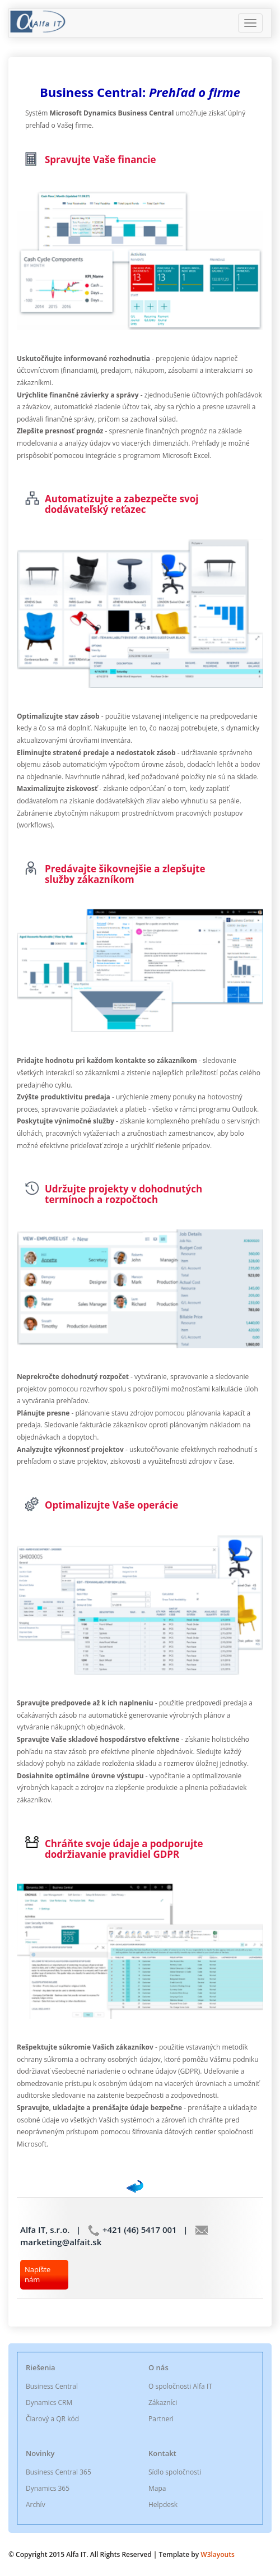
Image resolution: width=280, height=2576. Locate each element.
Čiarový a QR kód (52, 2419)
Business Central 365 (58, 2472)
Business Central (52, 2386)
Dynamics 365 (47, 2488)
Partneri (161, 2419)
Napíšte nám (37, 2274)
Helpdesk (163, 2504)
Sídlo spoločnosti (174, 2472)
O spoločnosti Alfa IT (180, 2386)
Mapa (157, 2488)
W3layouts (217, 2554)
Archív (35, 2504)
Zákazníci (162, 2402)
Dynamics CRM (49, 2402)
